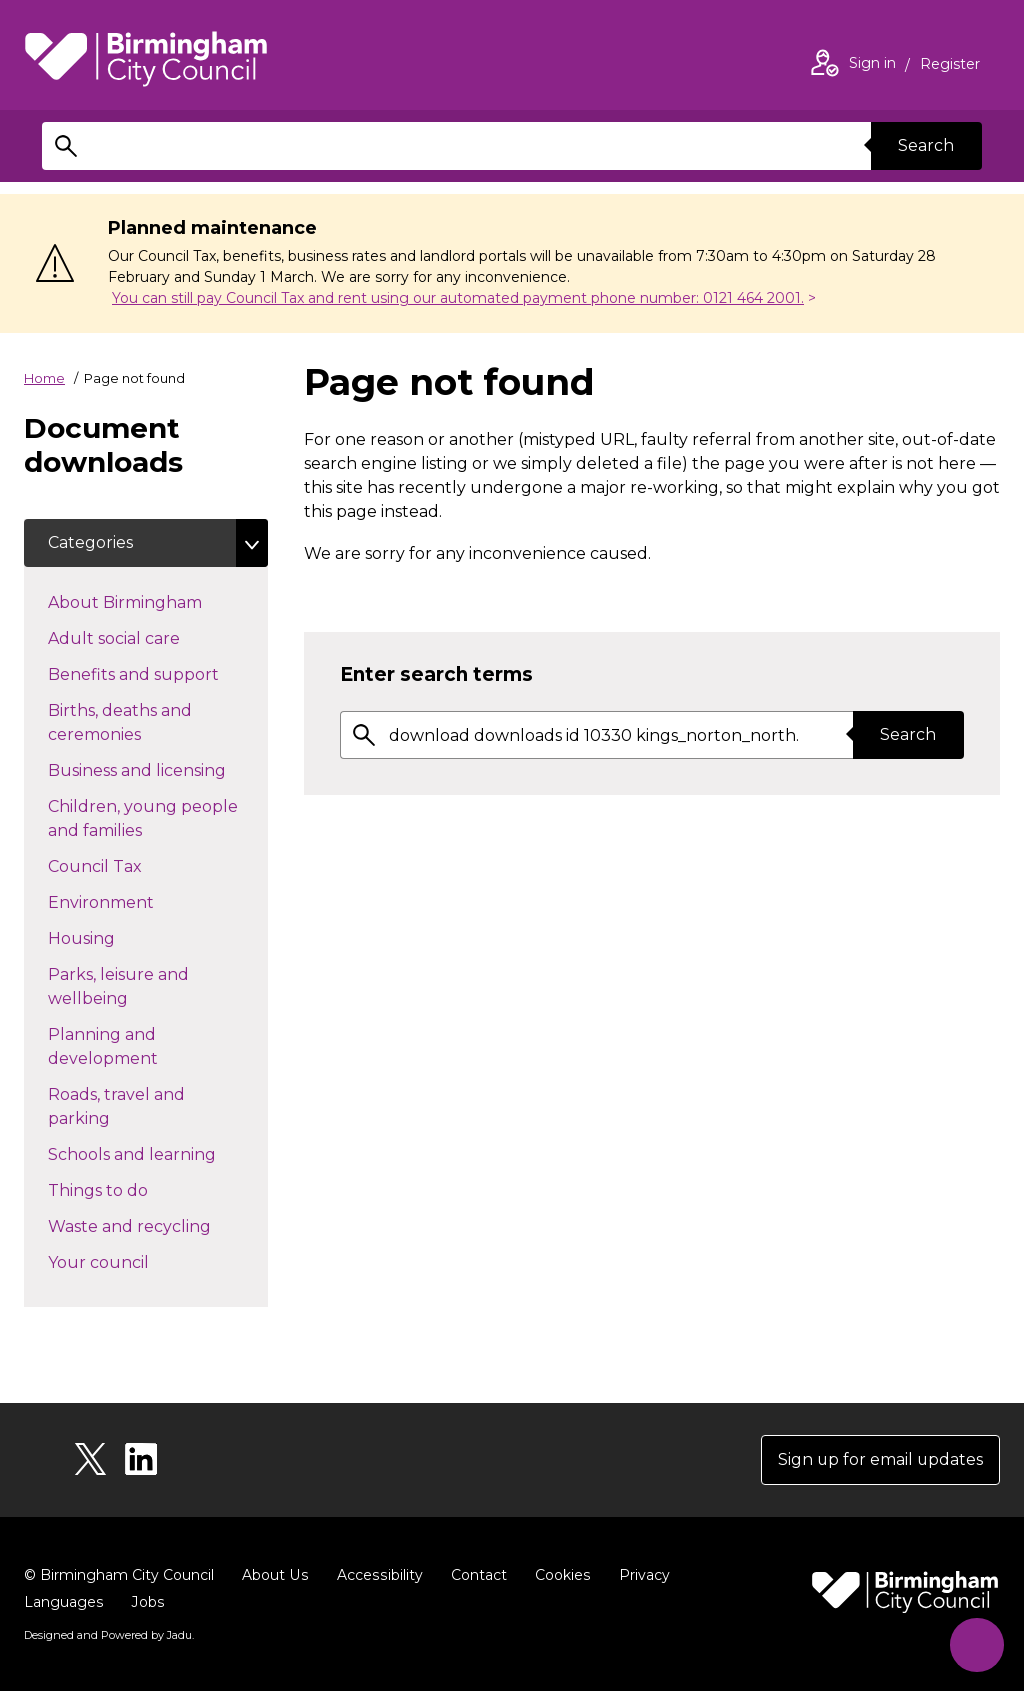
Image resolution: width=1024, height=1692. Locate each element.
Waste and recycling (158, 1225)
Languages (63, 1602)
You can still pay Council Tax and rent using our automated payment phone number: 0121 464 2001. (458, 298)
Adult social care (149, 637)
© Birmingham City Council (119, 1575)
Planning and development (138, 1046)
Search (926, 145)
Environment (136, 901)
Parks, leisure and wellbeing (123, 986)
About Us (274, 1575)
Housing (117, 937)
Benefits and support (158, 673)
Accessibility (377, 1575)
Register (950, 66)
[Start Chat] (976, 1644)
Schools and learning (158, 1153)
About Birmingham (158, 601)
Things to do (133, 1189)
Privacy (639, 1575)
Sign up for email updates (879, 1459)
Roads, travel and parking (116, 1106)
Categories (90, 542)
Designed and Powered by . (109, 1635)
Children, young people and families (143, 818)
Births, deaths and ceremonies (130, 722)
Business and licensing (158, 769)
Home (44, 378)
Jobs (147, 1602)
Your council (134, 1261)
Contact (475, 1575)
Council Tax (130, 865)
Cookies (558, 1575)
